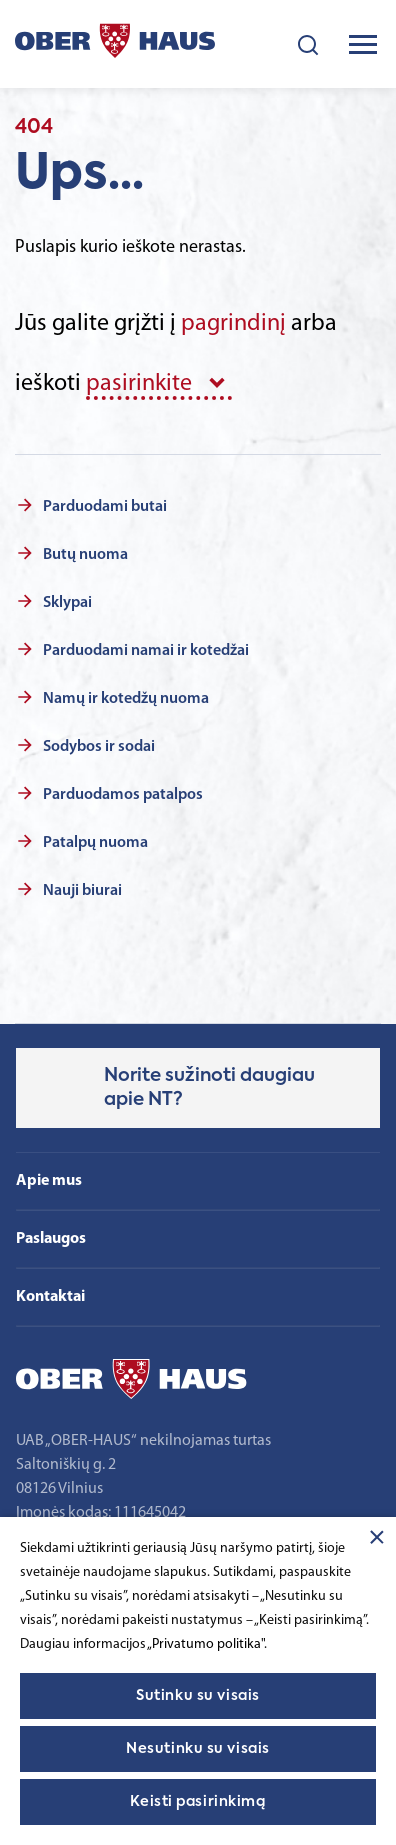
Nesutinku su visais (198, 1749)
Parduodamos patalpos (123, 795)
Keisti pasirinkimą (197, 1802)
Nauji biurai (82, 891)
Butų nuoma (85, 555)
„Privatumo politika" (205, 1644)
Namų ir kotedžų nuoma (126, 699)
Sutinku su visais (198, 1696)
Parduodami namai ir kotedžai (146, 651)
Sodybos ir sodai (99, 747)
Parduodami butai (105, 507)
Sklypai (67, 603)
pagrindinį (233, 324)
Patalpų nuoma (95, 843)
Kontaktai (50, 1297)
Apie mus (49, 1181)
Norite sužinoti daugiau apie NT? (209, 1088)
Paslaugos (51, 1239)
